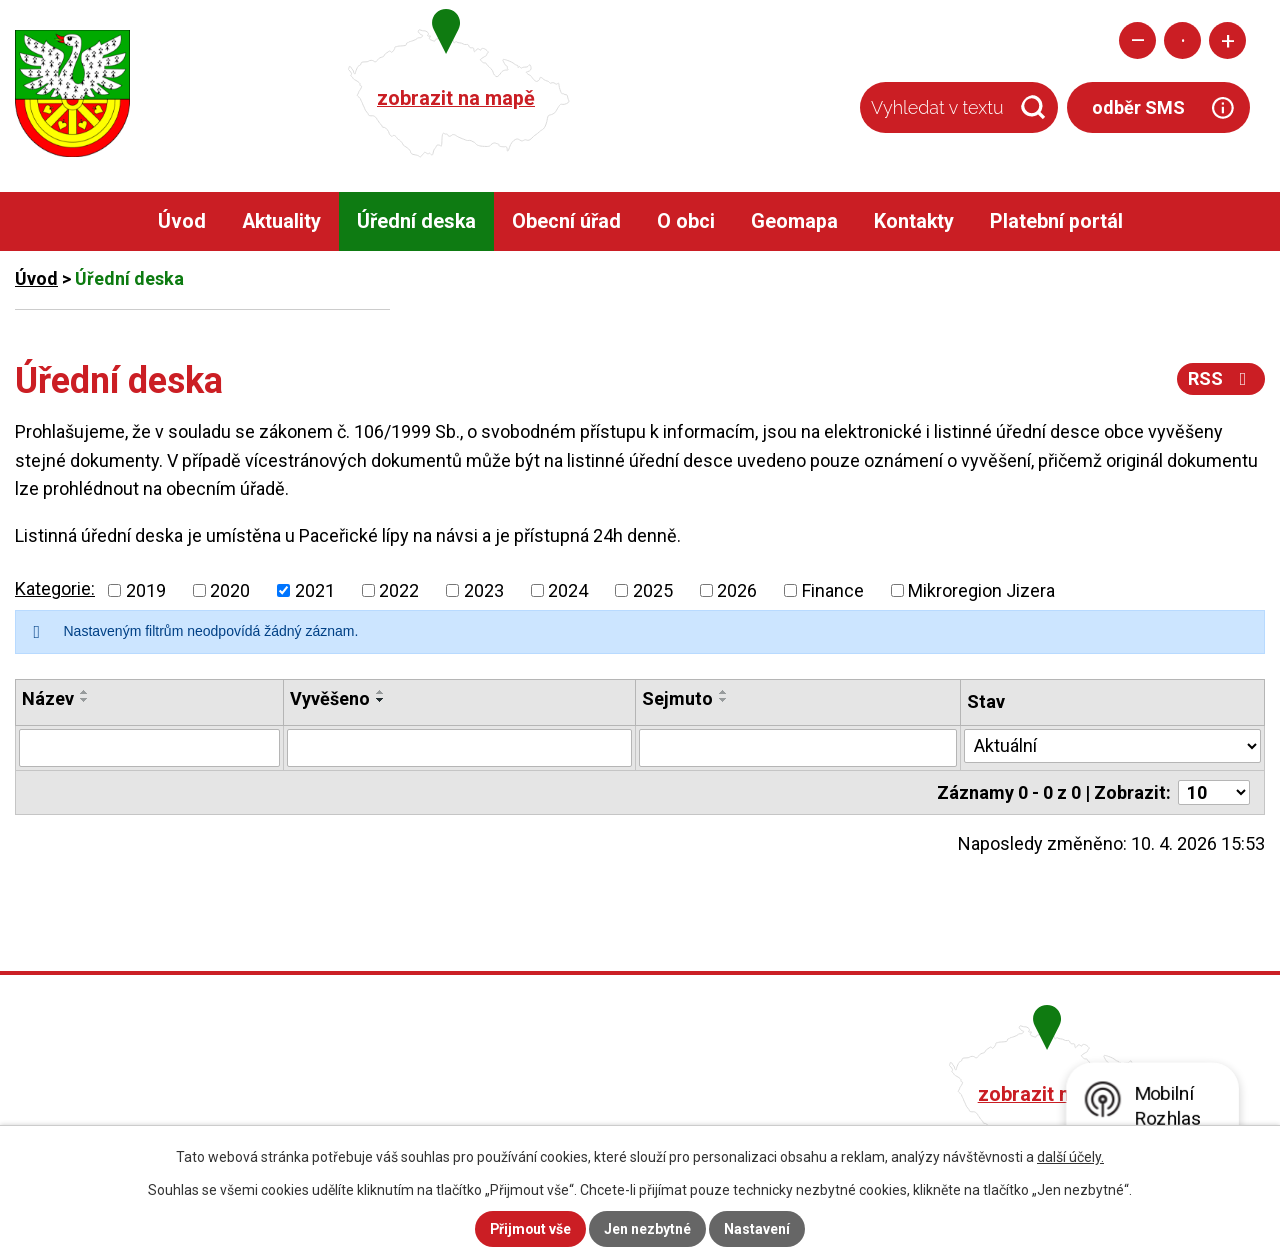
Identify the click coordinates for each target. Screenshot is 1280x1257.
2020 (230, 590)
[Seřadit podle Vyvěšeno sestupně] (381, 700)
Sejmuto (677, 698)
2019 (146, 590)
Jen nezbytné (648, 1229)
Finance (833, 590)
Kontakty (914, 221)
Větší (1227, 40)
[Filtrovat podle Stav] (1112, 746)
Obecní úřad (566, 221)
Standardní (1182, 40)
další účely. (1070, 1157)
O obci (686, 221)
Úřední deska (416, 221)
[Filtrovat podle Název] (149, 748)
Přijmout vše (530, 1229)
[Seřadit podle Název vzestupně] (85, 692)
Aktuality (281, 221)
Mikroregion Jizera (981, 590)
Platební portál (1056, 221)
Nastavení (758, 1229)
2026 (737, 590)
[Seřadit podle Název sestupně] (85, 700)
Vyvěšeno (330, 698)
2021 (315, 590)
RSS (1221, 378)
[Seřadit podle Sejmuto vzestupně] (724, 692)
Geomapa (794, 221)
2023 (484, 590)
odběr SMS (1138, 107)
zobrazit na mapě (456, 98)
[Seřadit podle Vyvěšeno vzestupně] (381, 692)
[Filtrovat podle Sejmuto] (798, 748)
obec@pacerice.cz (541, 1119)
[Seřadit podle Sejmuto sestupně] (724, 700)
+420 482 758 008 (538, 1091)
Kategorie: (55, 588)
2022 (399, 590)
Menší (1137, 40)
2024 (568, 590)
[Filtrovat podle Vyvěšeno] (459, 748)
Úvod (182, 221)
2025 (653, 590)
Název (48, 698)
